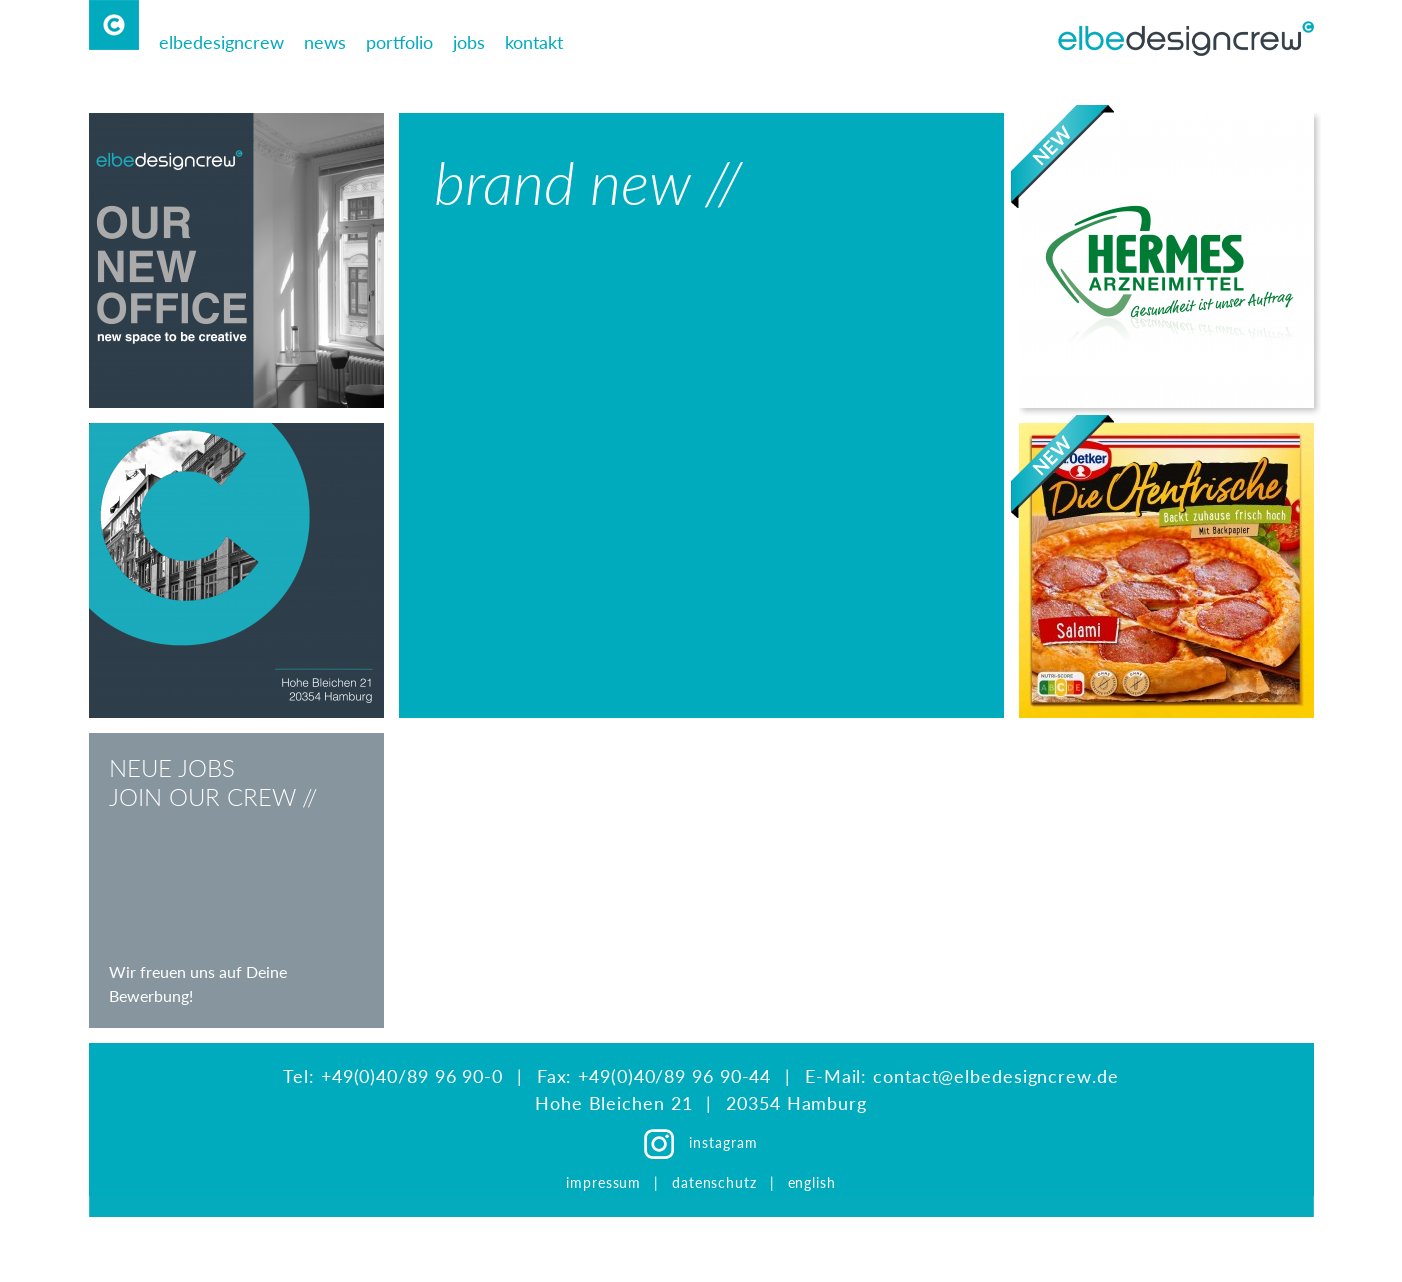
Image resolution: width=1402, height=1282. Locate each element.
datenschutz (714, 1182)
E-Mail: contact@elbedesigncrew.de (962, 1076)
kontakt (534, 42)
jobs (469, 42)
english (812, 1182)
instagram (723, 1142)
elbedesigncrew (221, 42)
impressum (606, 1182)
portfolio (399, 42)
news (325, 42)
